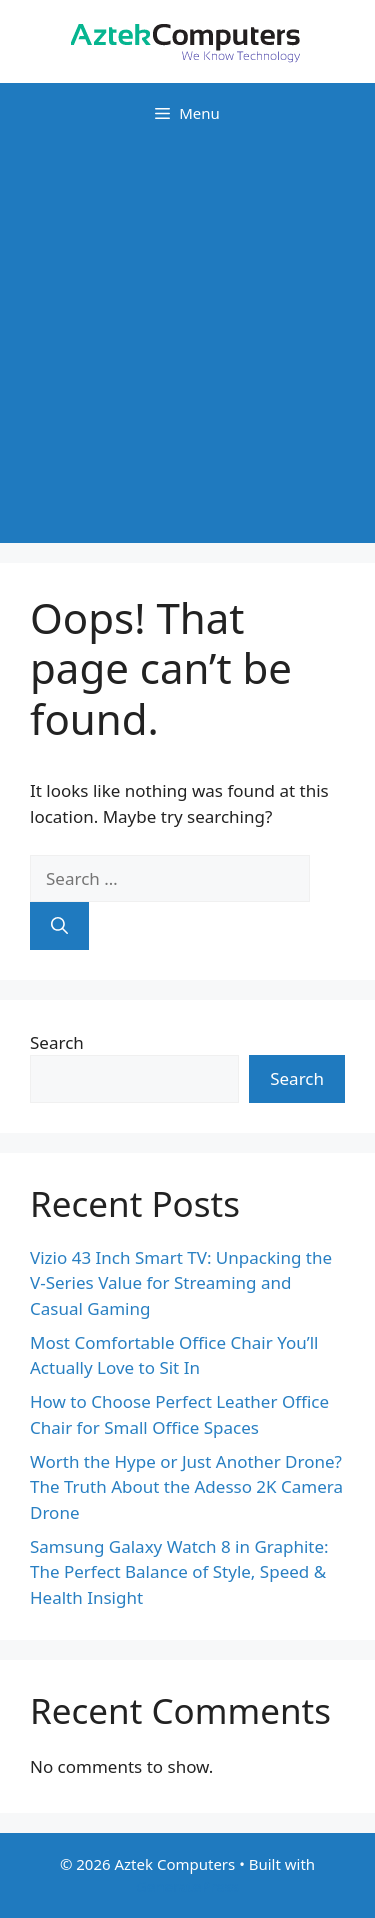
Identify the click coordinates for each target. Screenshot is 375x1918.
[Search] (59, 926)
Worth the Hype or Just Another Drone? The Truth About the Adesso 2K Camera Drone (186, 1487)
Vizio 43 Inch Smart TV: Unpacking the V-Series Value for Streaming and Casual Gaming (181, 1283)
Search (57, 1042)
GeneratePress (187, 1886)
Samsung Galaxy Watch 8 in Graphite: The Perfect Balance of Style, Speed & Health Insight (179, 1572)
